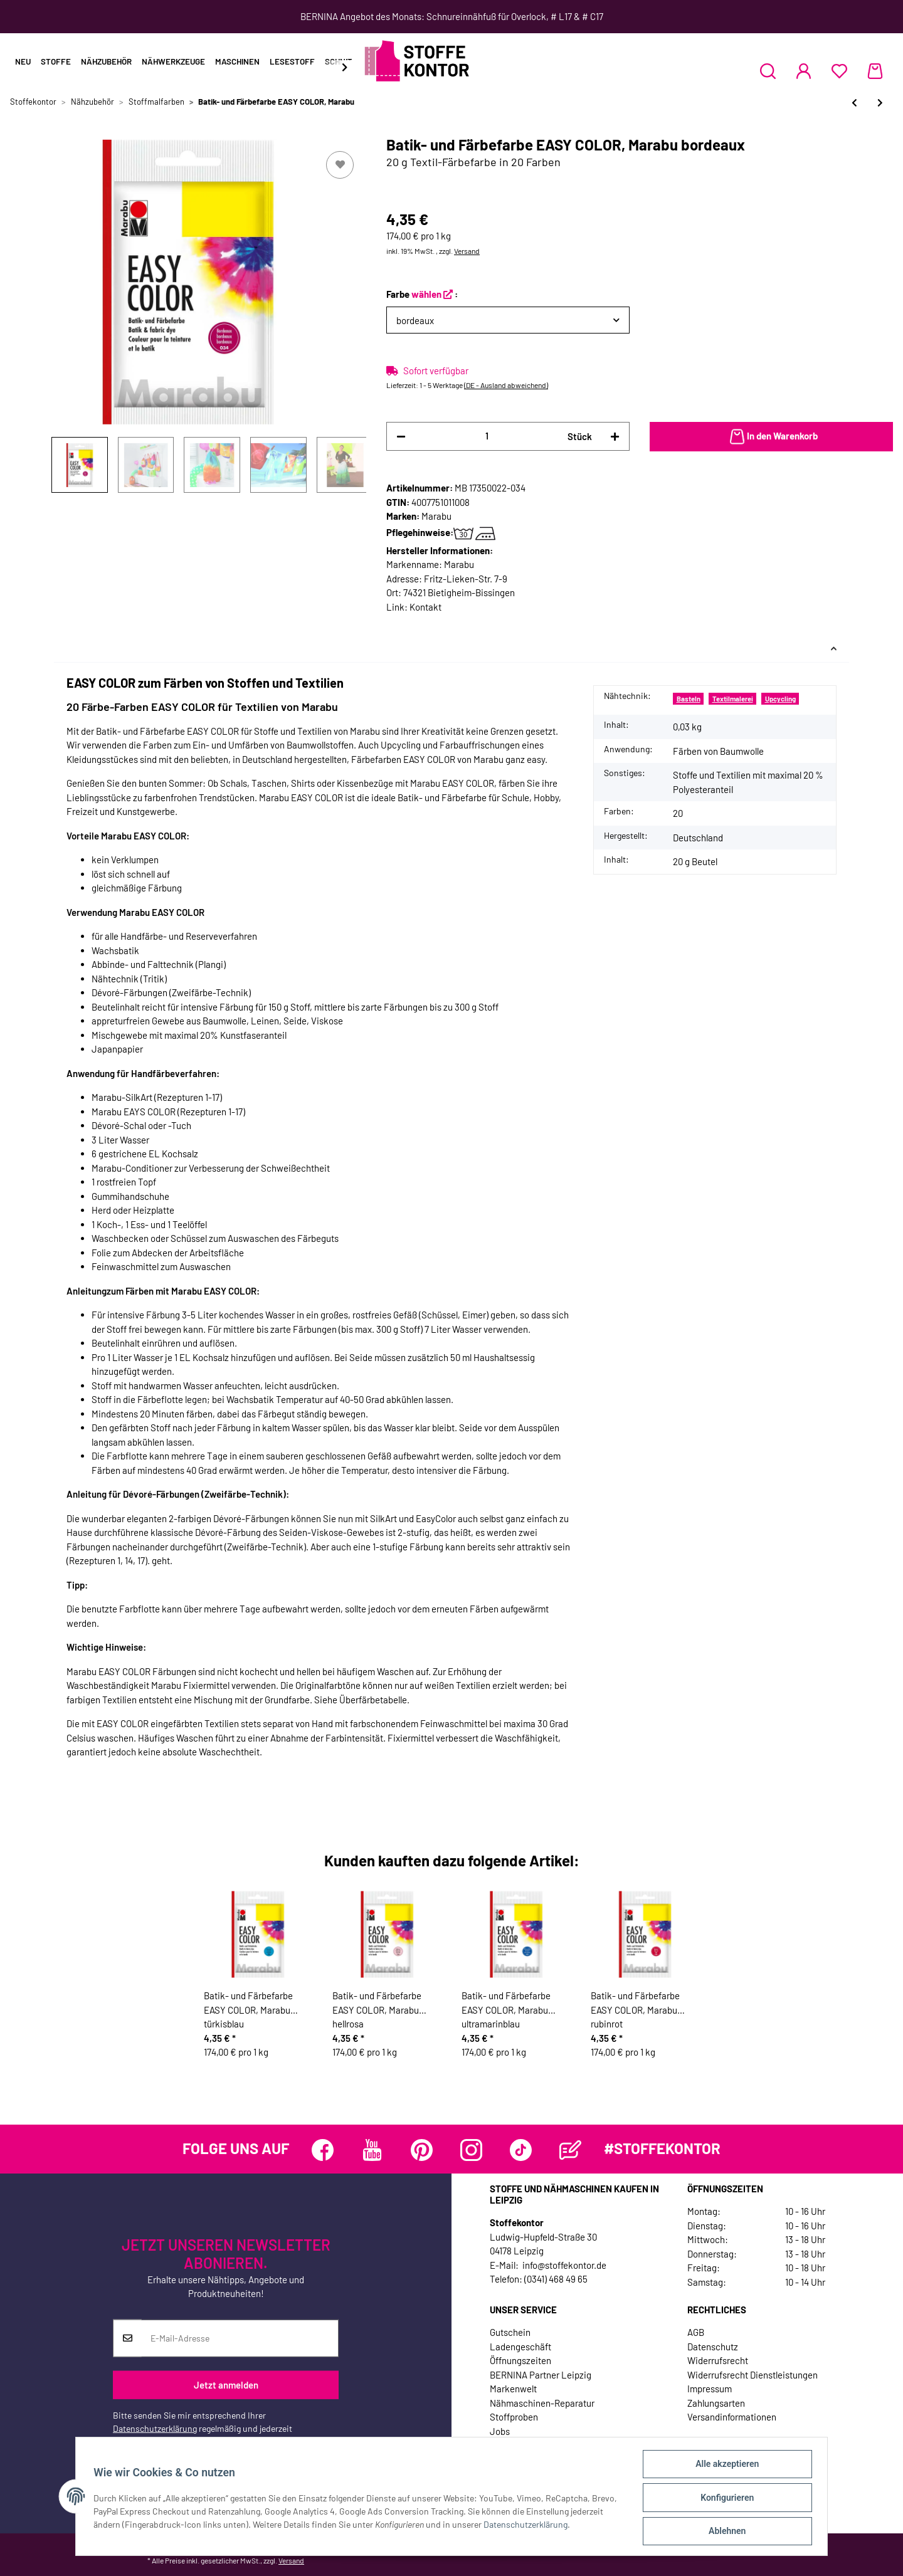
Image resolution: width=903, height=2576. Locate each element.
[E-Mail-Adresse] (240, 2338)
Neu (23, 61)
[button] (768, 71)
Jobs (500, 2431)
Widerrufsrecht (717, 2360)
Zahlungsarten (716, 2403)
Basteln (688, 699)
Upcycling (780, 699)
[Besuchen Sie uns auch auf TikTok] (521, 2150)
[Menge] (487, 436)
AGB (695, 2332)
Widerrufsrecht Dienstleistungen (752, 2374)
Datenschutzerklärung (155, 2427)
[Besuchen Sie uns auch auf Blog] (570, 2150)
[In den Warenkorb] (771, 437)
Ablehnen (724, 2531)
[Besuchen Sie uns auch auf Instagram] (471, 2150)
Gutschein (510, 2332)
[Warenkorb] (875, 71)
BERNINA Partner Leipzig (540, 2374)
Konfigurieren (724, 2499)
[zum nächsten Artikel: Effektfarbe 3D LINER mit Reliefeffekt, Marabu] (880, 102)
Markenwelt (513, 2388)
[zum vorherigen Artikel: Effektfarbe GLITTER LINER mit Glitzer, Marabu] (854, 102)
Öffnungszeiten (520, 2360)
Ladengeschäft (520, 2346)
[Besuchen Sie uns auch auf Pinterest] (422, 2150)
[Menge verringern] (401, 437)
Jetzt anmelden (226, 2384)
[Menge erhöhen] (615, 437)
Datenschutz (712, 2346)
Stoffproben (514, 2416)
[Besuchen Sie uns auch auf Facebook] (323, 2150)
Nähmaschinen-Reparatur (542, 2403)
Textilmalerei (732, 699)
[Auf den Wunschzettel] (340, 165)
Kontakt (425, 606)
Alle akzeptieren (724, 2466)
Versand (467, 250)
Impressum (709, 2388)
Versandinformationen (731, 2416)
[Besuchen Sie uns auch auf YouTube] (372, 2150)
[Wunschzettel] (839, 71)
